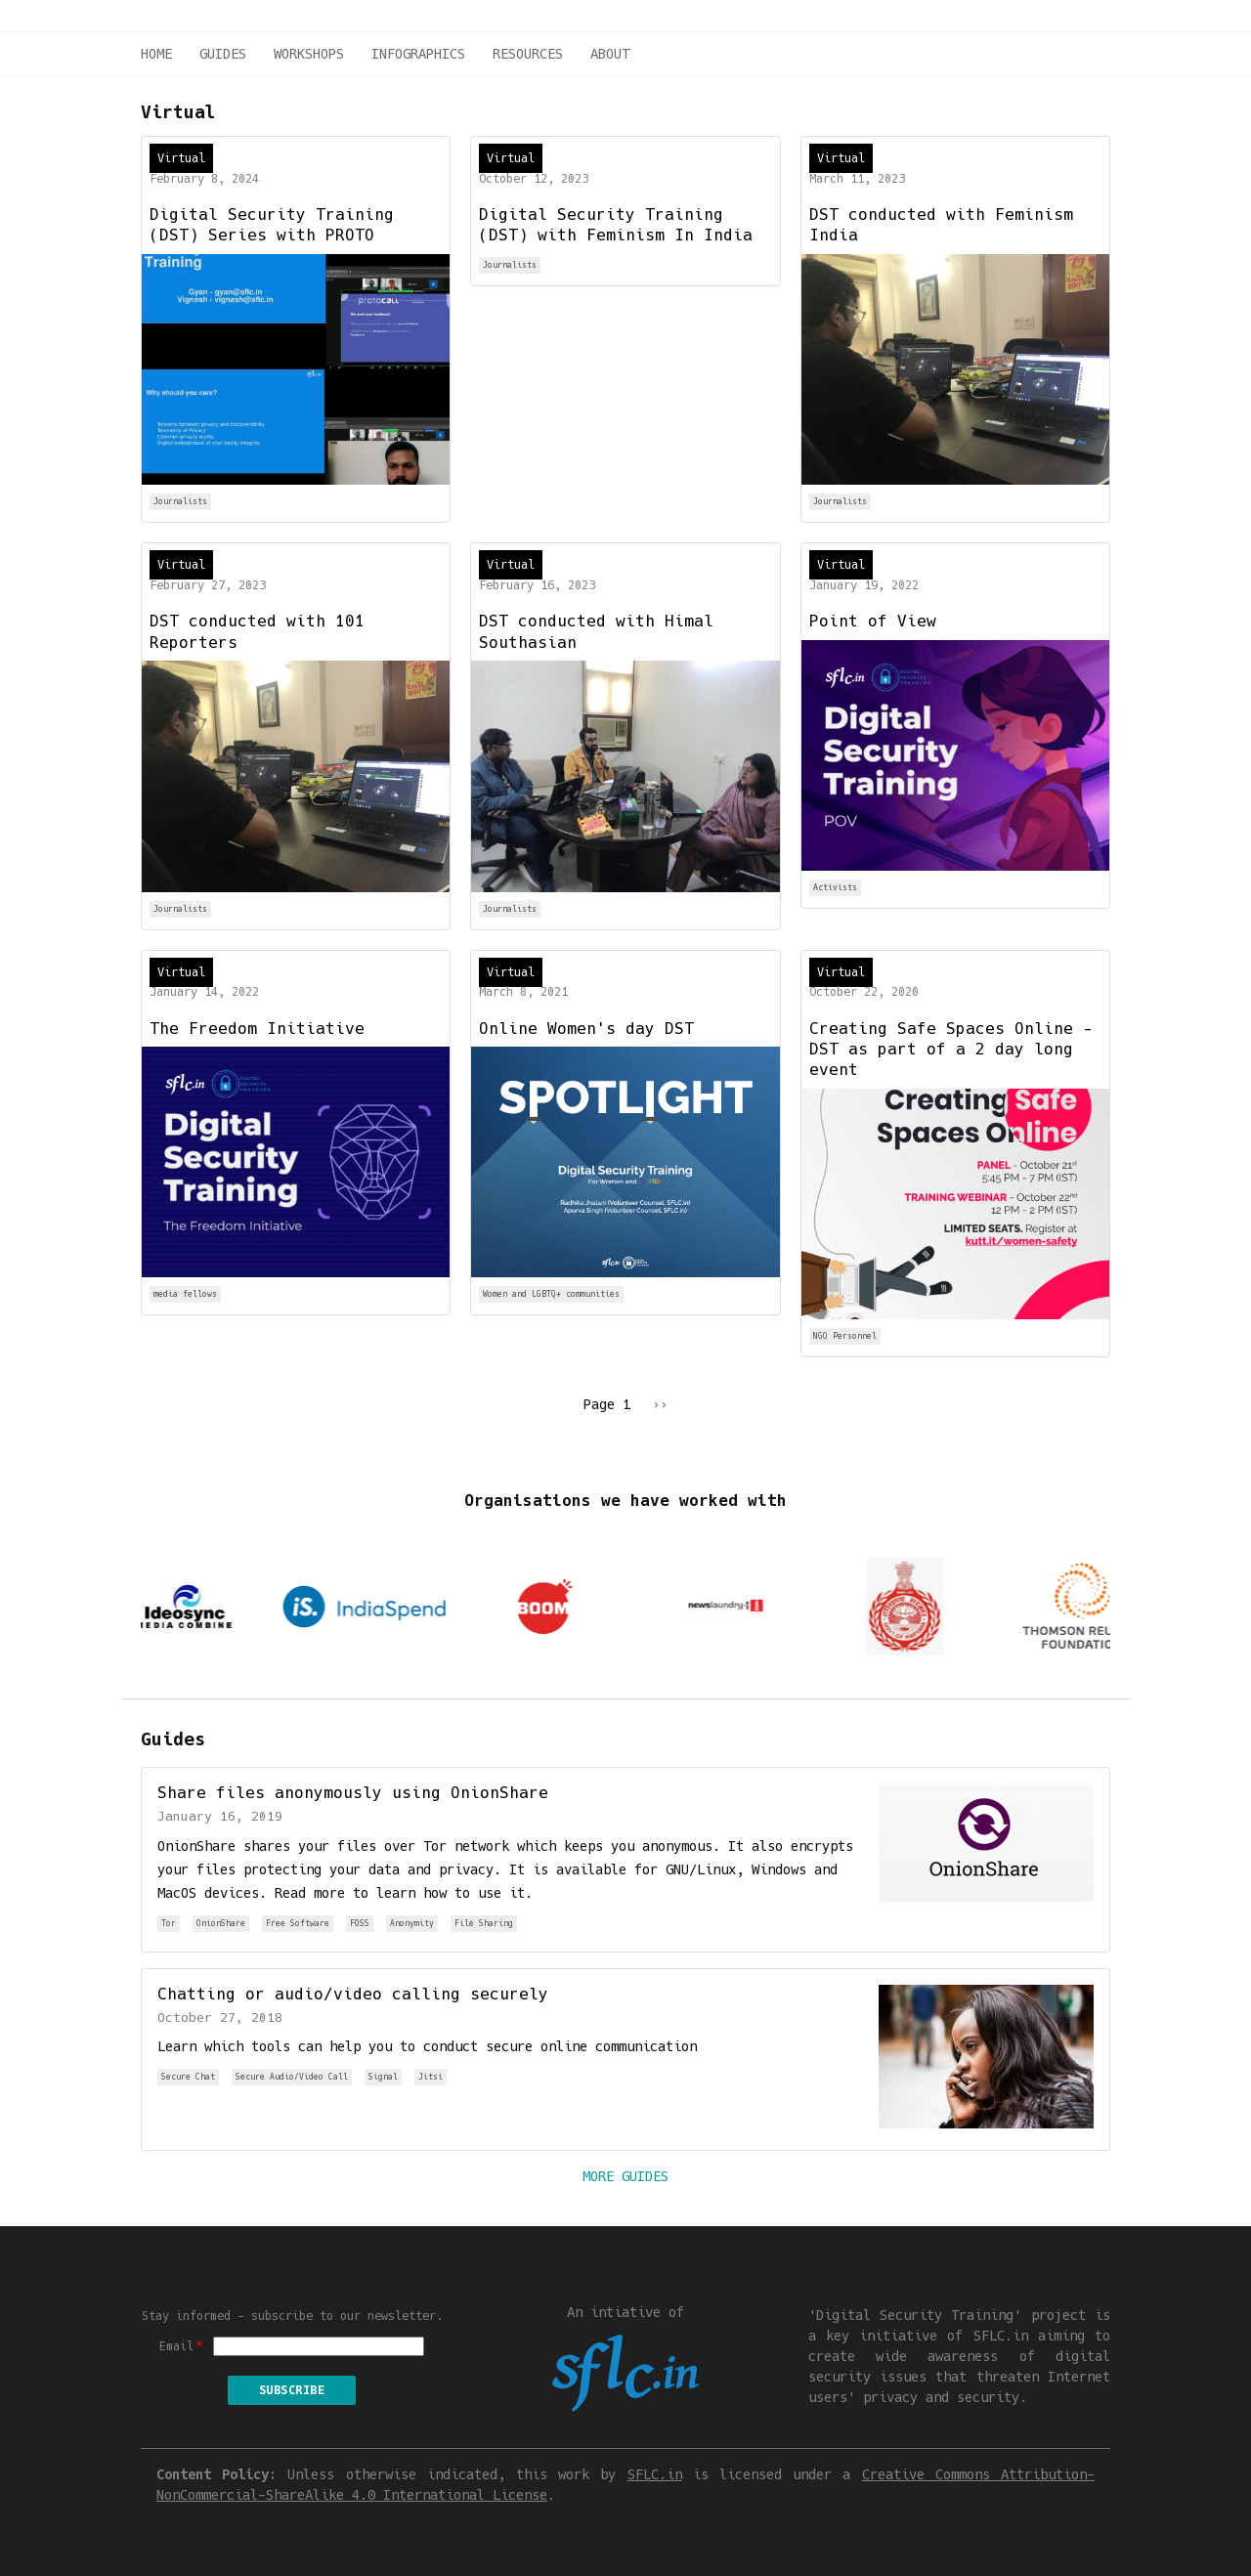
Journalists (180, 501)
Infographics (418, 54)
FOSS (359, 1923)
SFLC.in (654, 2474)
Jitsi (430, 2077)
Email (176, 2346)
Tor (168, 1923)
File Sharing (483, 1923)
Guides (222, 54)
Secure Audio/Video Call (292, 2077)
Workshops (309, 54)
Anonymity (412, 1923)
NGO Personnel (845, 1336)
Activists (835, 887)
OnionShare (220, 1923)
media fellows (185, 1294)
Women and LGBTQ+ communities (551, 1294)
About (609, 54)
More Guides (625, 2176)
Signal (383, 2077)
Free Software (297, 1923)
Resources (528, 54)
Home (156, 54)
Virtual (181, 158)
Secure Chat (188, 2077)
